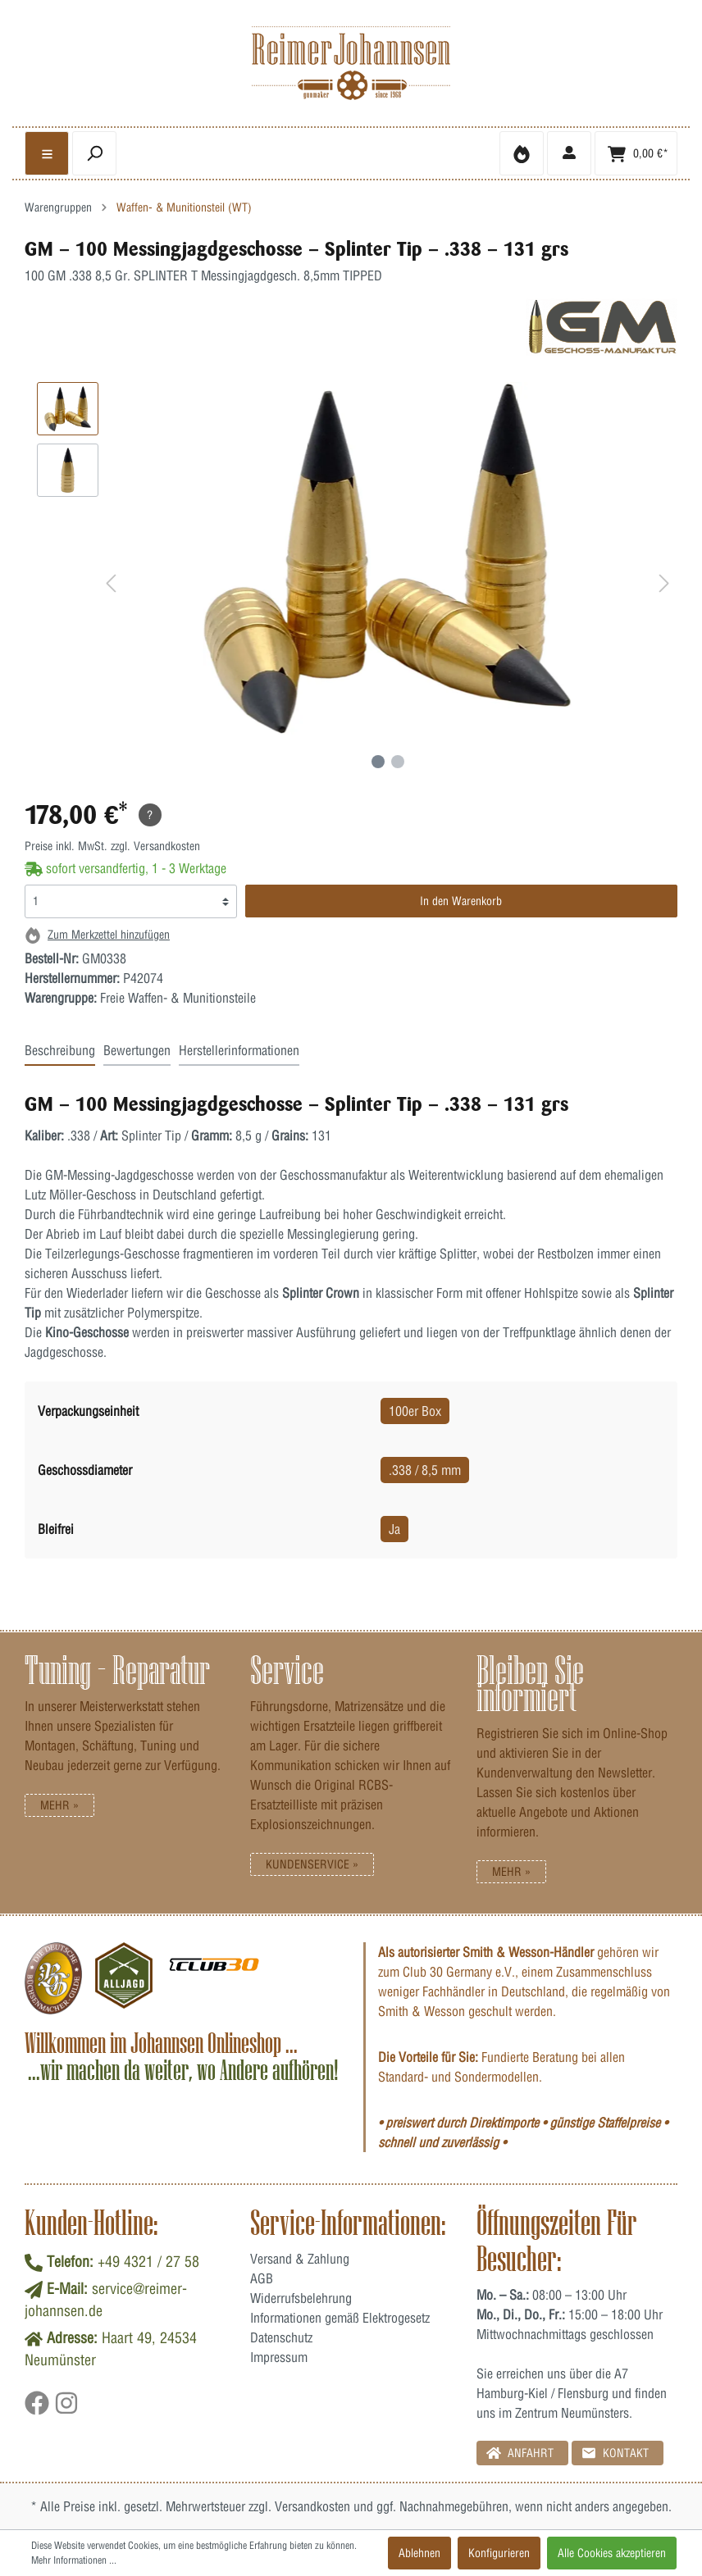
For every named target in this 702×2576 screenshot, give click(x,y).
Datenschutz (281, 2337)
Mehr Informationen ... (73, 2560)
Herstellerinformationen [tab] (239, 1050)
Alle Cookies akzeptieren (612, 2553)
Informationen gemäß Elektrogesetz (340, 2318)
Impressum (279, 2357)
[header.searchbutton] (94, 153)
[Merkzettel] (521, 153)
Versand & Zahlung (299, 2259)
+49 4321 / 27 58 (148, 2261)
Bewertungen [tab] (137, 1050)
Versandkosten (312, 2506)
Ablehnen (419, 2553)
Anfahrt (520, 2452)
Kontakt (615, 2452)
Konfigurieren (499, 2553)
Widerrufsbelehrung (301, 2298)
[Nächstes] (664, 585)
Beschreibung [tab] (60, 1050)
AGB (261, 2278)
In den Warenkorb (461, 901)
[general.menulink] (47, 153)
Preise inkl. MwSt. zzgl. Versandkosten (112, 846)
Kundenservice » (312, 1864)
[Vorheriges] (110, 585)
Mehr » (59, 1805)
